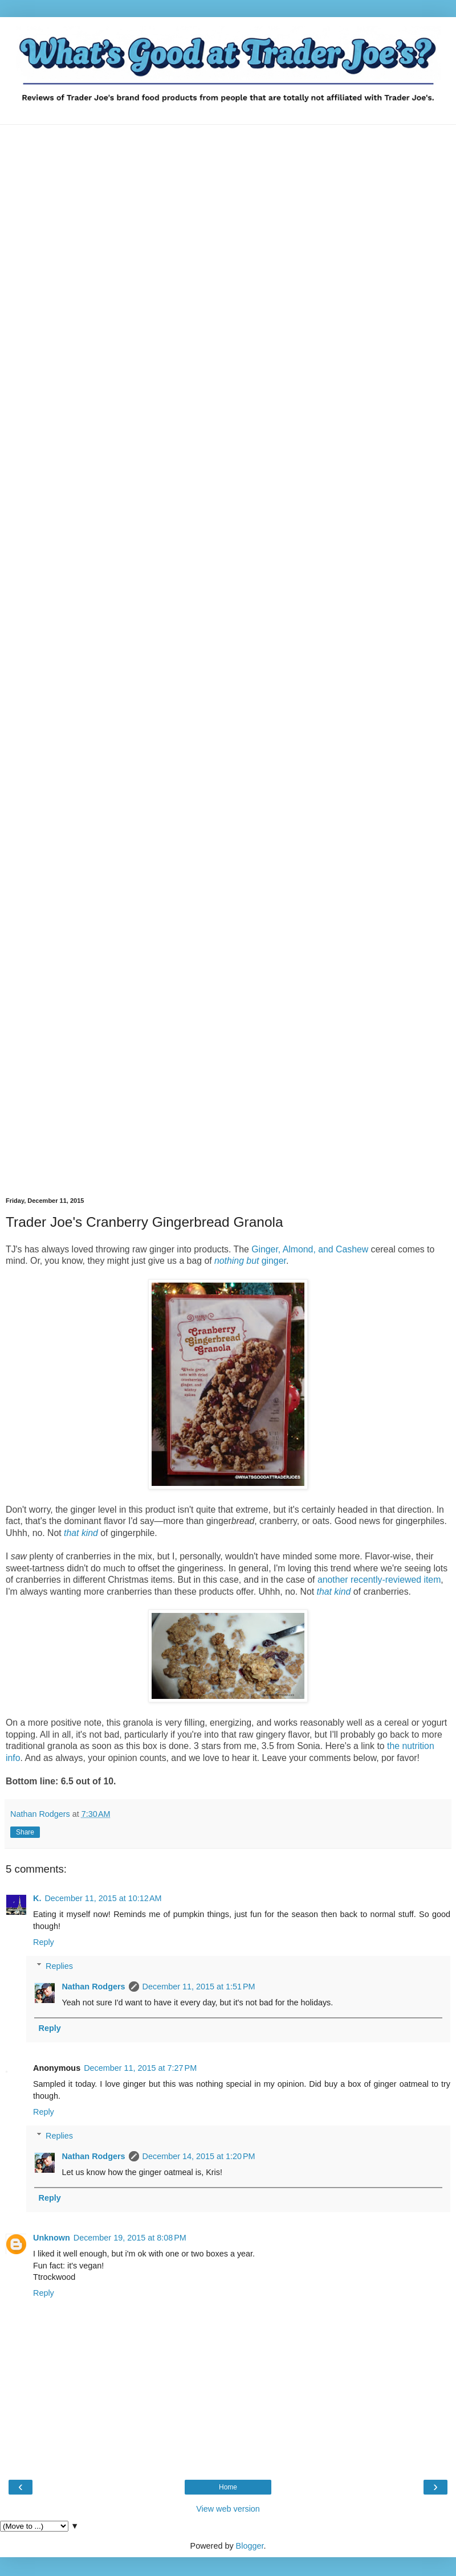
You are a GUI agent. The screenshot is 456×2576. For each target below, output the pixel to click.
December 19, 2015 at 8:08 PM (130, 2237)
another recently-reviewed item (379, 1579)
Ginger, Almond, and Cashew (309, 1249)
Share (25, 1832)
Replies (59, 1966)
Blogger (250, 2545)
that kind (334, 1591)
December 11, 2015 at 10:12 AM (102, 1898)
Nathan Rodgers (93, 1986)
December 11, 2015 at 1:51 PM (198, 1986)
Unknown (51, 2237)
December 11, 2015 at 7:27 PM (140, 2068)
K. (37, 1898)
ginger (250, 1261)
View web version (228, 2508)
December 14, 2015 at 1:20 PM (198, 2156)
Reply (43, 1942)
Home (228, 2487)
